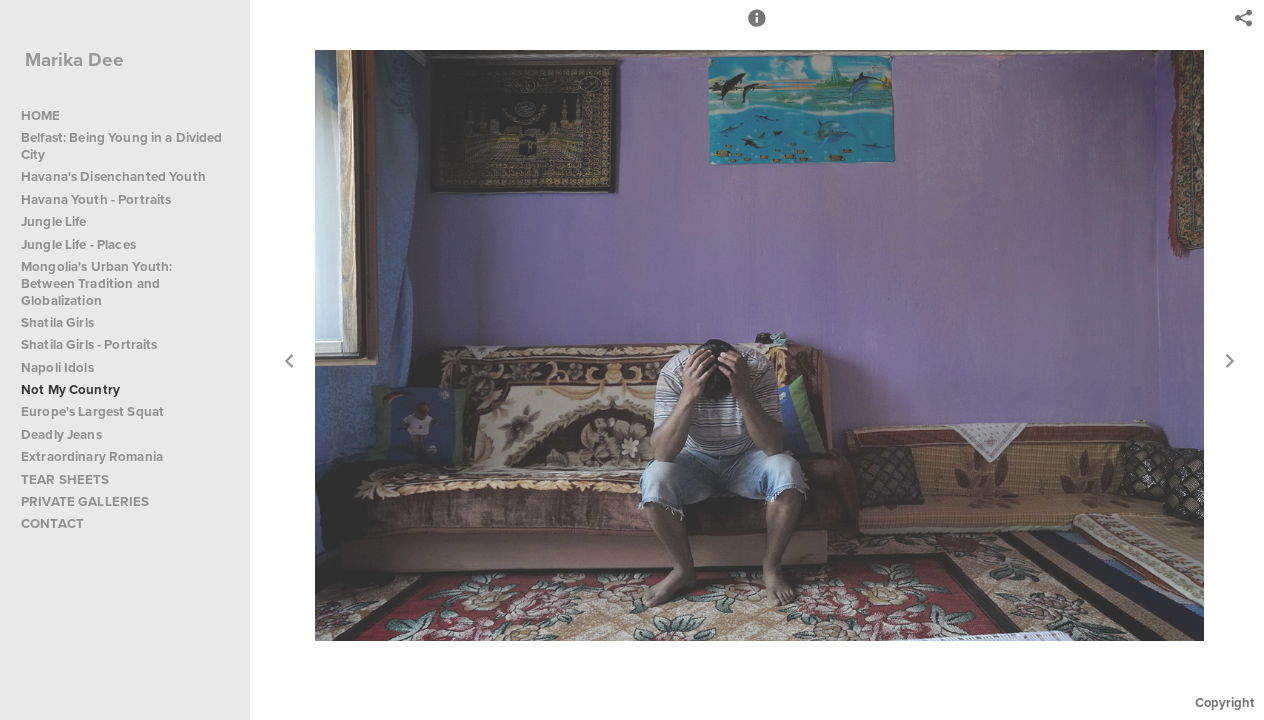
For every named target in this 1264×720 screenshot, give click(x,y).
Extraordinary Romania (92, 456)
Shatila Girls (57, 322)
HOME (41, 115)
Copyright (1224, 702)
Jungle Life (54, 221)
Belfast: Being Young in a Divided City (122, 146)
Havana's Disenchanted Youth (113, 176)
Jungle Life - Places (78, 244)
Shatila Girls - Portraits (89, 344)
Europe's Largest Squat (92, 411)
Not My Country (70, 389)
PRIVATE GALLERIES (85, 501)
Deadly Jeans (61, 434)
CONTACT (52, 523)
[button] (757, 27)
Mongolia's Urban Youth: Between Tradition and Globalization (96, 283)
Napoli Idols (57, 367)
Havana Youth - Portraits (96, 199)
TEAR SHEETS (65, 479)
